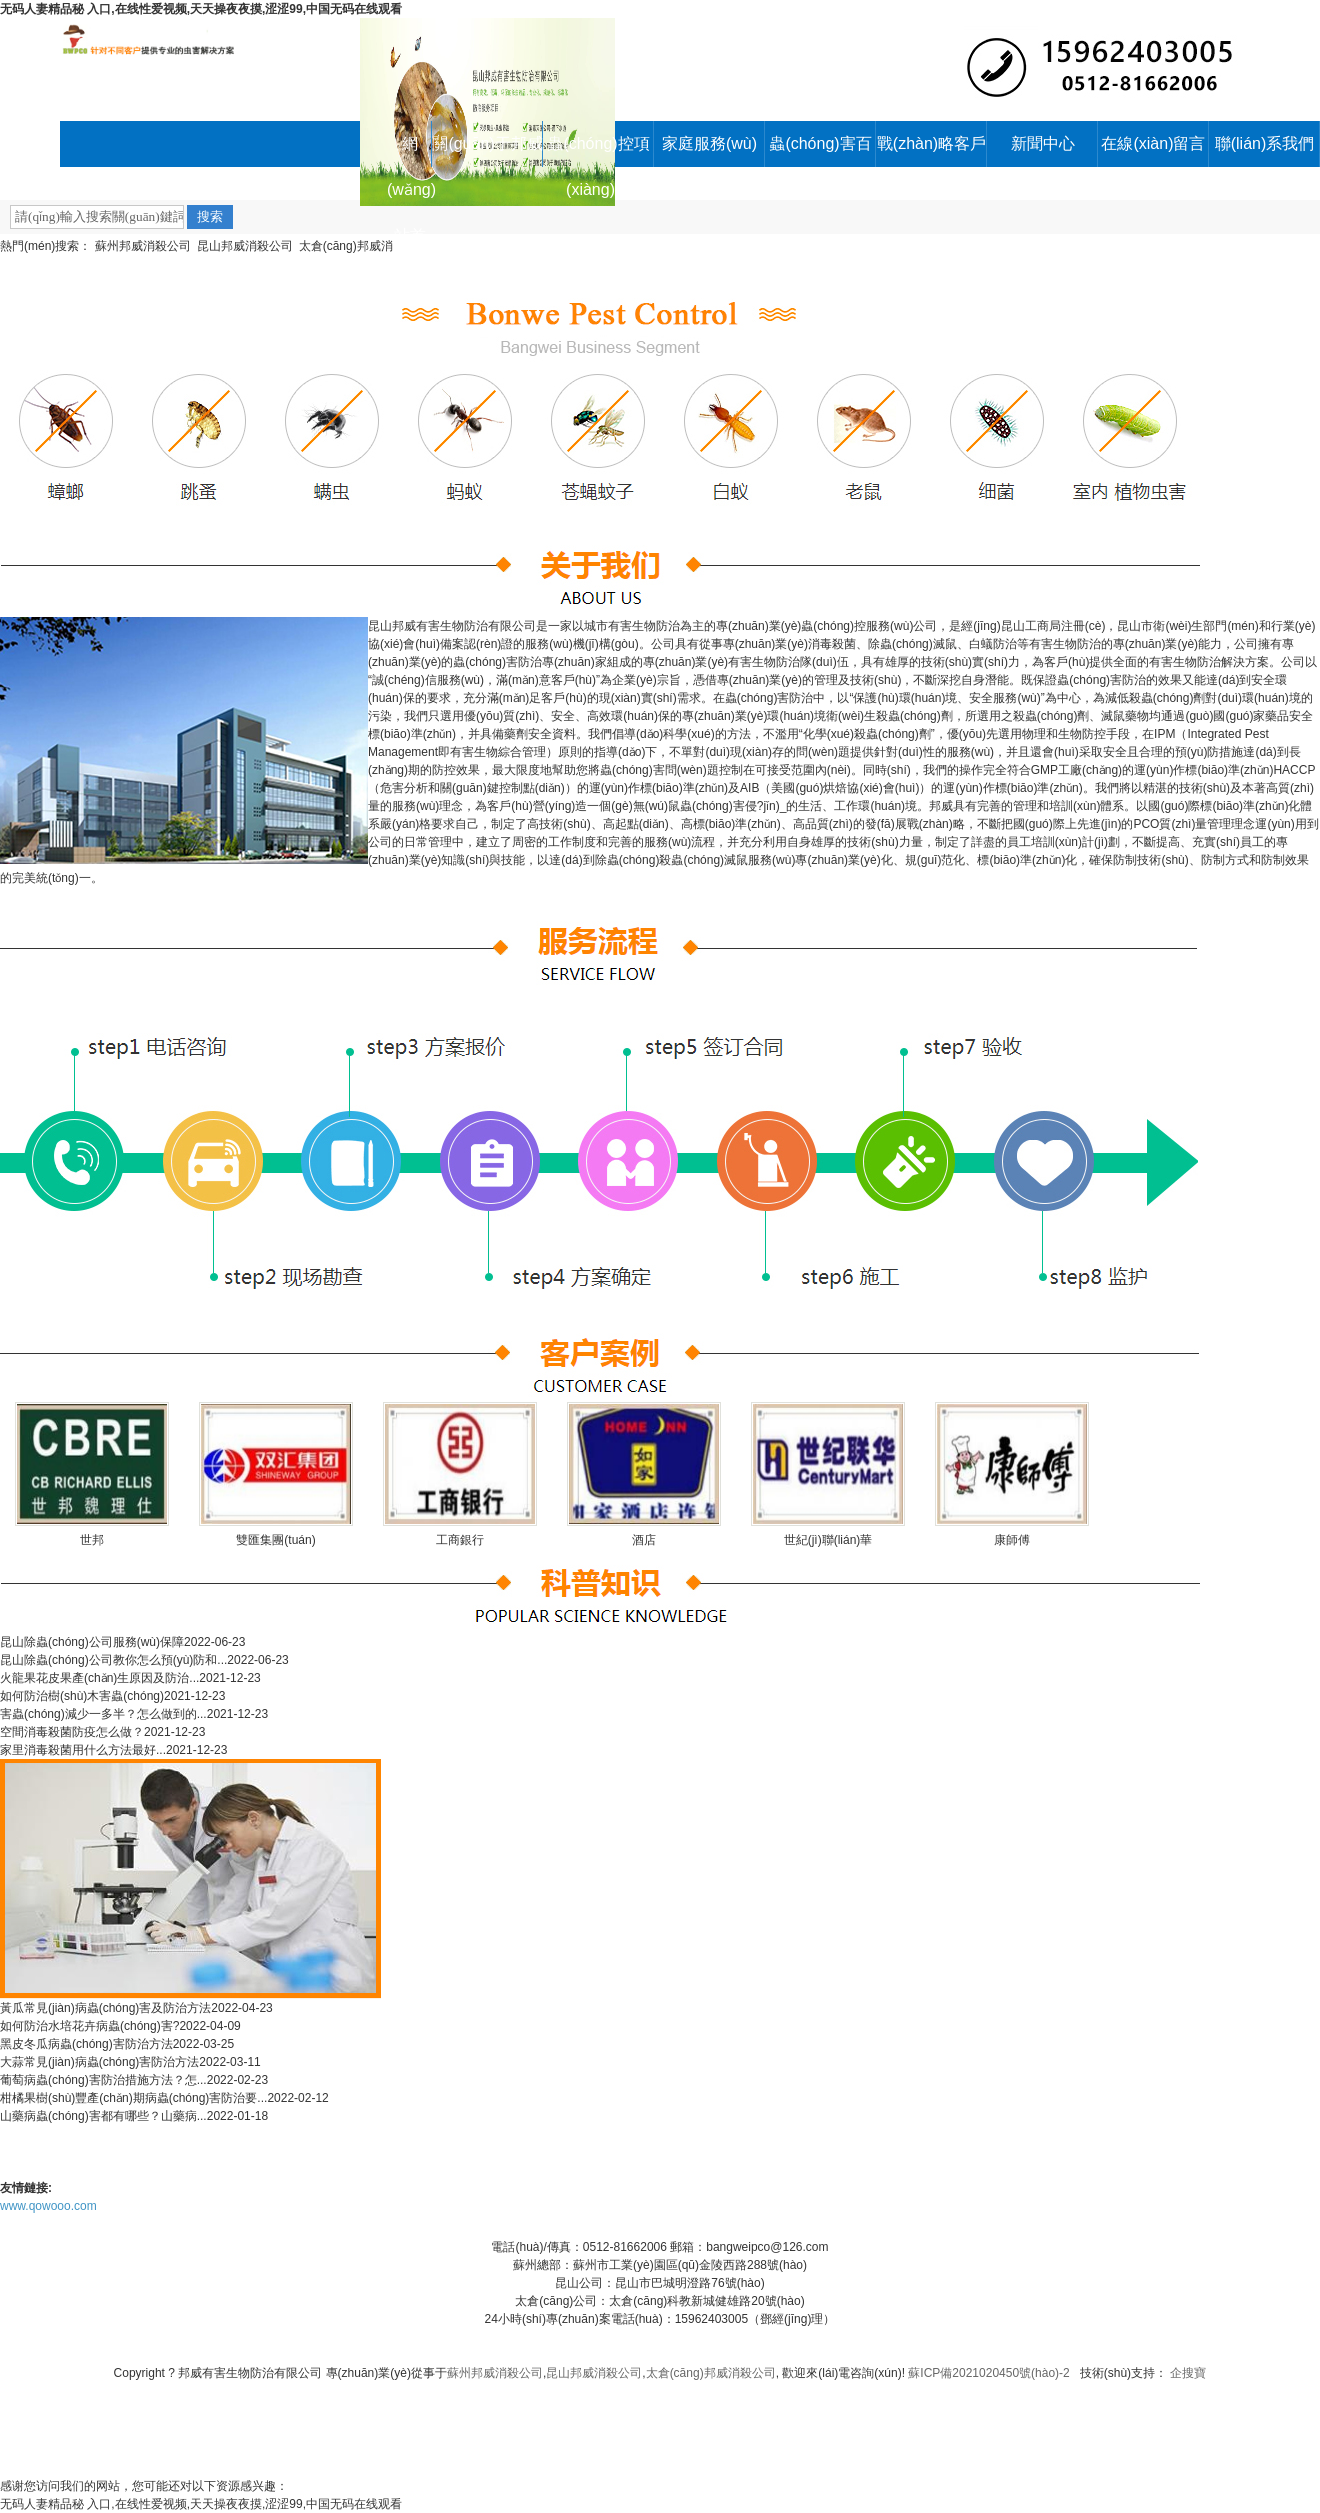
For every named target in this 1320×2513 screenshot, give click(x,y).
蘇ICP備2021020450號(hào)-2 (988, 2373)
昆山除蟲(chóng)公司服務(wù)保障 (92, 1642)
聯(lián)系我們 (1265, 143)
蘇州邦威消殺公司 (143, 246)
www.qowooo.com (48, 2206)
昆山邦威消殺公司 (245, 246)
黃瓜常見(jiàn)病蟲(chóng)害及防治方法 (105, 2008)
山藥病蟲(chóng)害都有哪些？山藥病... (103, 2116)
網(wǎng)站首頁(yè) (409, 151)
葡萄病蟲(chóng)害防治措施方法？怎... (103, 2080)
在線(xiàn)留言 (1153, 143)
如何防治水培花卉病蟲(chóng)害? (89, 2026)
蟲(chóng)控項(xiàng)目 (598, 151)
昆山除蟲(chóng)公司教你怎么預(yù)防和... (113, 1660)
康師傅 (1012, 1540)
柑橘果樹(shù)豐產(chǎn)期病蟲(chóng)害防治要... (133, 2098)
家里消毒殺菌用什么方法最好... (83, 1750)
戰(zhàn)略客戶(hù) (931, 151)
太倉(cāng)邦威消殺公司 (711, 2373)
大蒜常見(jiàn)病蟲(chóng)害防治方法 (99, 2062)
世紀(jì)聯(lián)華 (828, 1540)
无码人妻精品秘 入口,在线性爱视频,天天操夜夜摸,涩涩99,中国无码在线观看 (201, 9)
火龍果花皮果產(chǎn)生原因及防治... (99, 1678)
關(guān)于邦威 (487, 143)
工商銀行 (460, 1540)
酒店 (644, 1540)
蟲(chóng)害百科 (820, 151)
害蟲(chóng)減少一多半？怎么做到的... (103, 1714)
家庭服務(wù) (709, 143)
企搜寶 (1188, 2373)
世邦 (92, 1540)
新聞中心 (1043, 143)
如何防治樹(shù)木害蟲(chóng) (82, 1696)
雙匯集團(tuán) (275, 1540)
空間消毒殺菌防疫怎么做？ (72, 1732)
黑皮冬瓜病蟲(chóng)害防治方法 (86, 2044)
